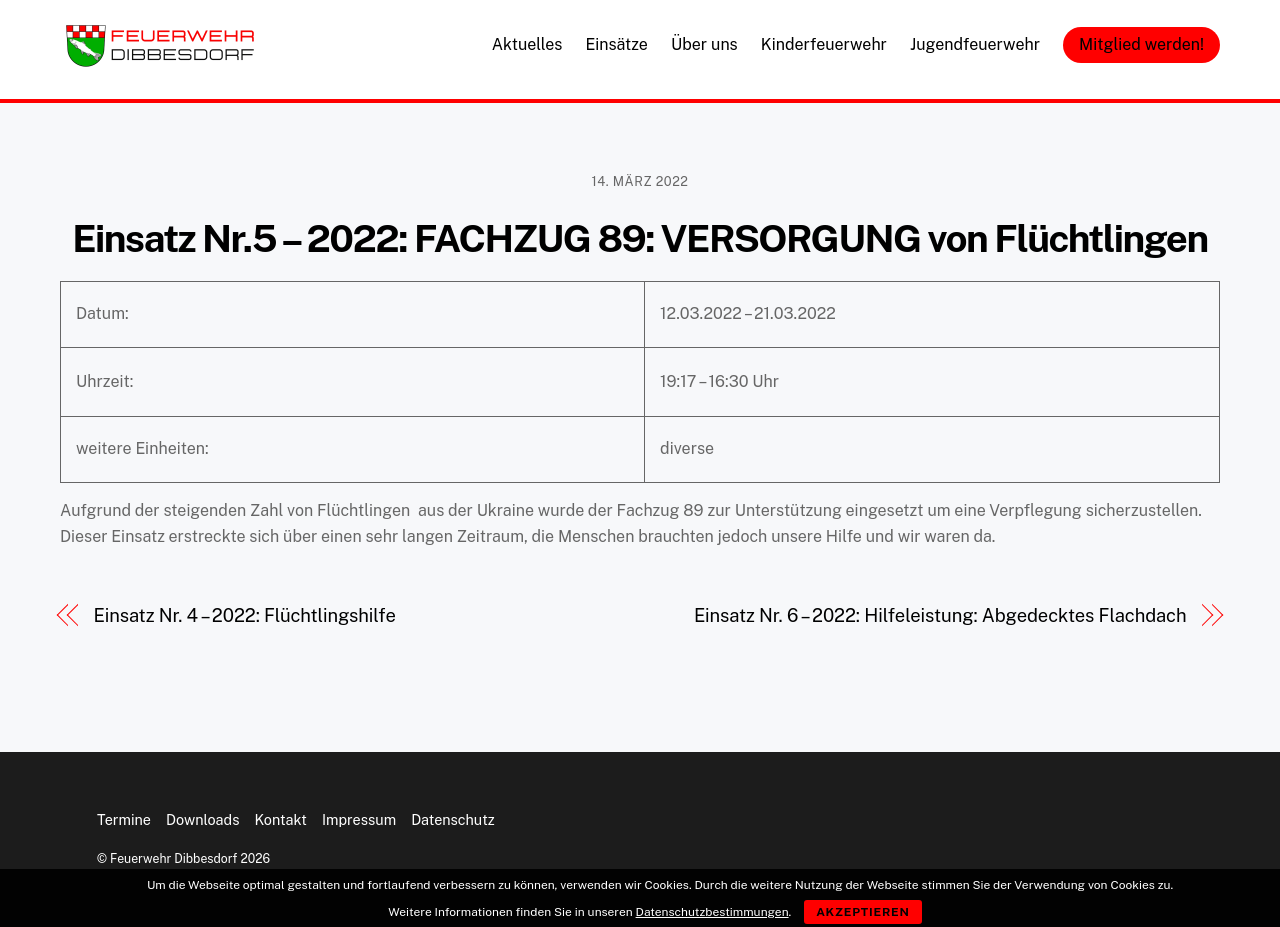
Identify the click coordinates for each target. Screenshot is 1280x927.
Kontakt (280, 819)
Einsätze (616, 44)
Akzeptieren (863, 912)
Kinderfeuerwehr (824, 44)
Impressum (359, 819)
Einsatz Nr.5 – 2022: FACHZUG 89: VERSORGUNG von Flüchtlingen (639, 238)
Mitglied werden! (1141, 44)
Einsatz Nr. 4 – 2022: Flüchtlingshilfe (245, 615)
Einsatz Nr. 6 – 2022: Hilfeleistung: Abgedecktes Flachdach (940, 615)
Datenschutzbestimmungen (712, 912)
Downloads (202, 819)
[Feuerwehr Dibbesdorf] (160, 61)
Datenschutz (453, 819)
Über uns (704, 44)
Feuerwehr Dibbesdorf (173, 858)
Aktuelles (527, 44)
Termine (124, 819)
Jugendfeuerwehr (975, 44)
